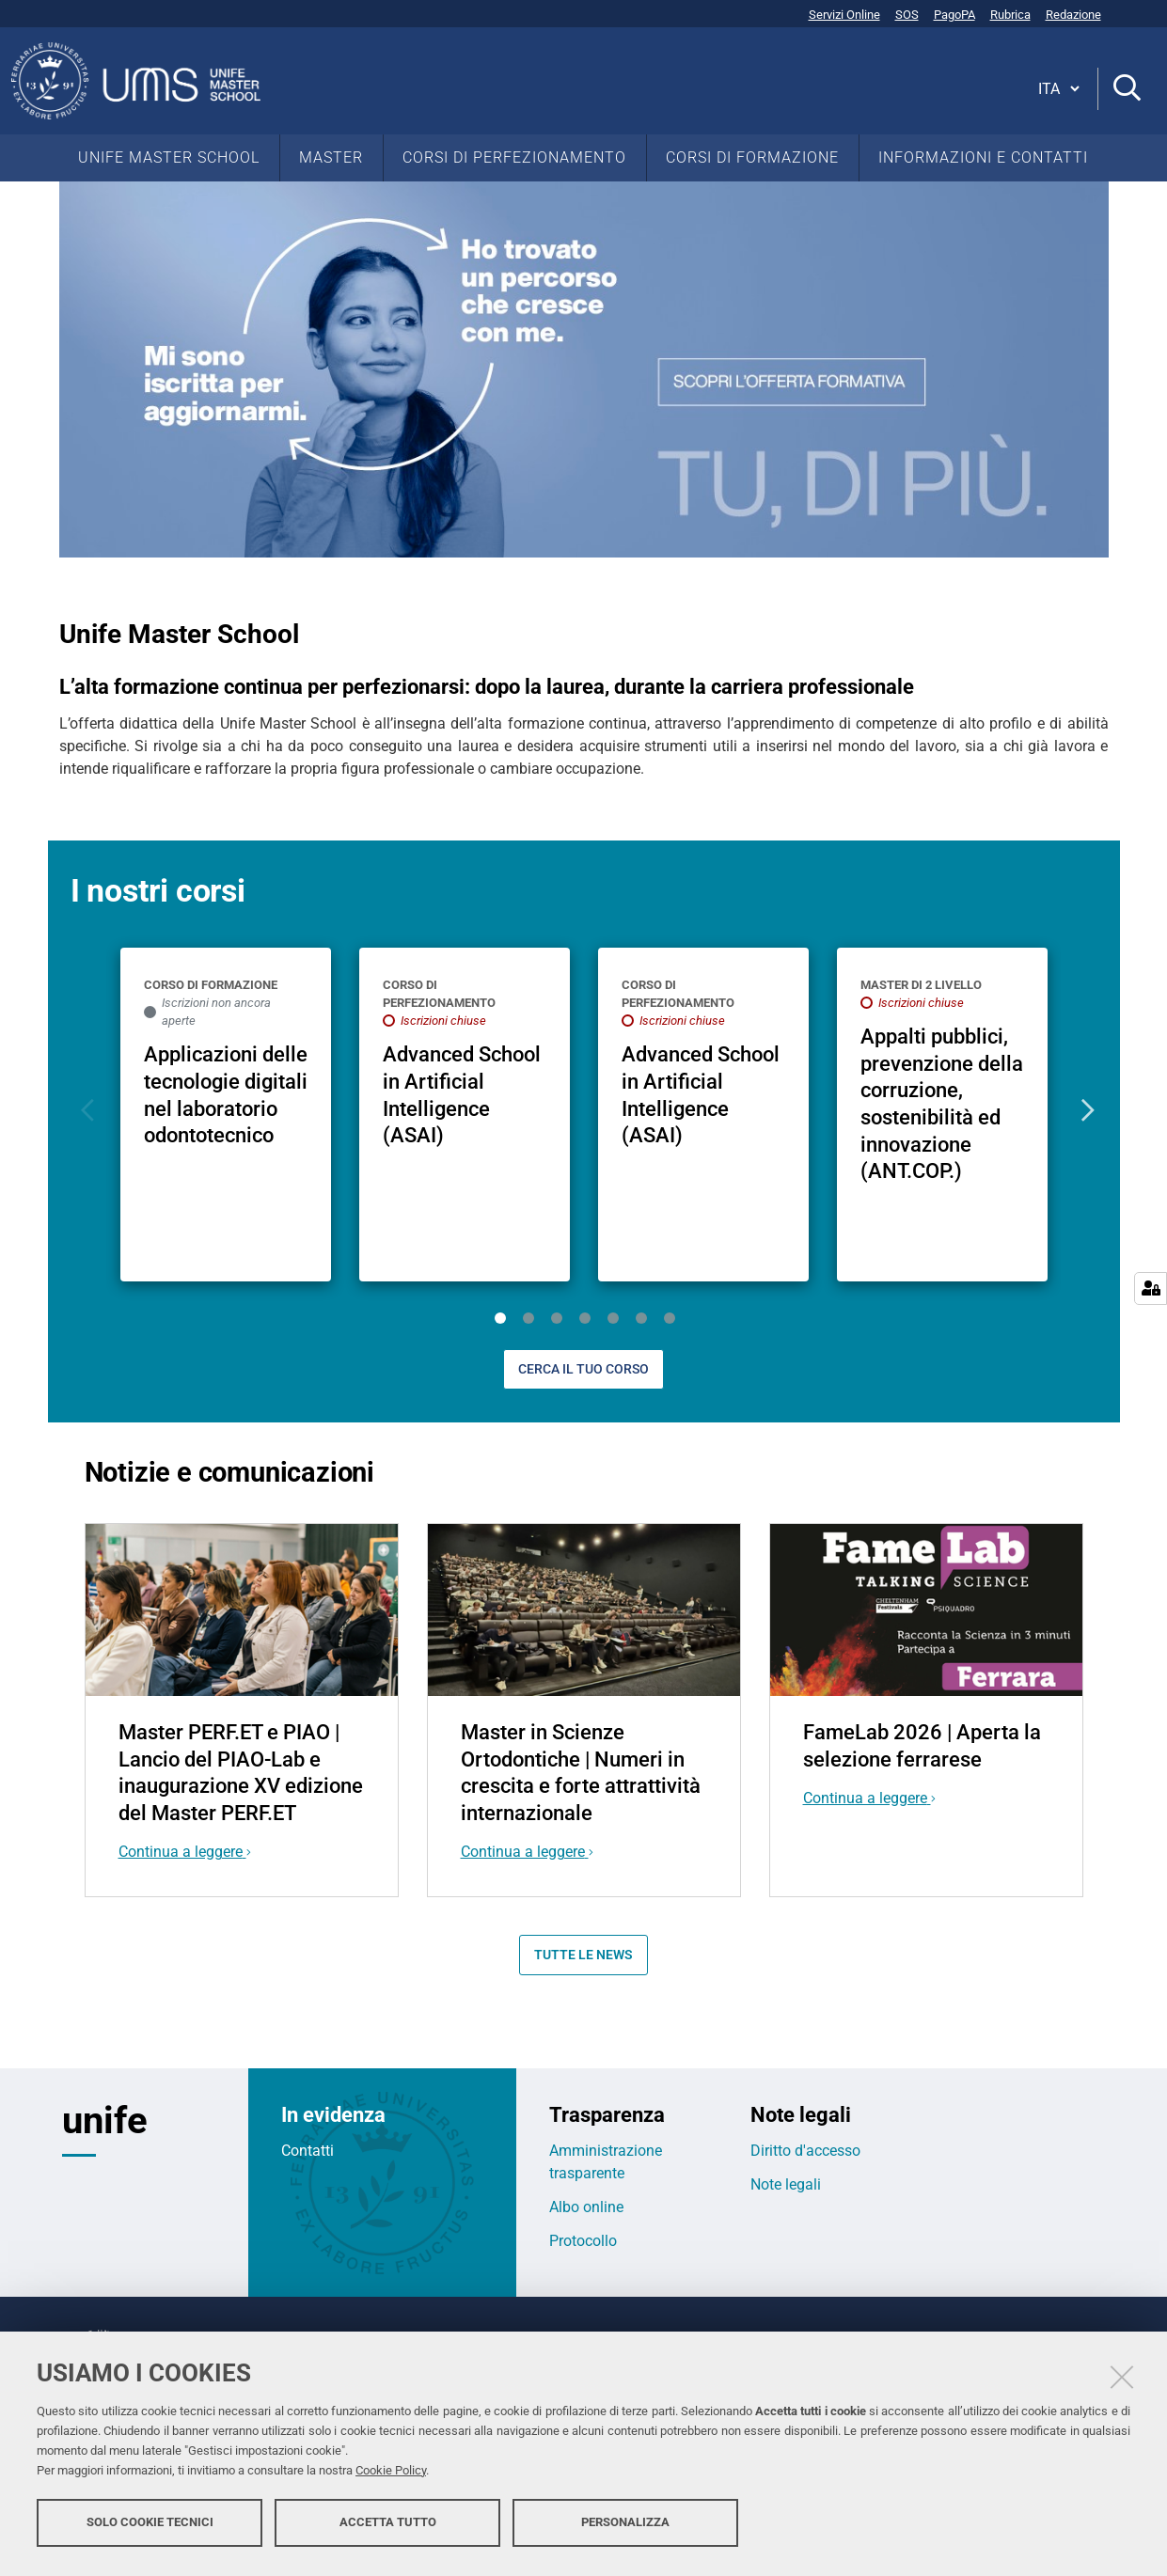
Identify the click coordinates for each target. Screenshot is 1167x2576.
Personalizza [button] (625, 2527)
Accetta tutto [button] (387, 2527)
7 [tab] (669, 1318)
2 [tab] (528, 1318)
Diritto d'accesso (805, 2151)
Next (1083, 1111)
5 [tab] (613, 1318)
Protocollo (583, 2241)
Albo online (586, 2207)
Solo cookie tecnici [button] (150, 2527)
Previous (85, 1111)
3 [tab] (556, 1318)
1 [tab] (500, 1318)
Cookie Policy (390, 2475)
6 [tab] (641, 1318)
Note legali (785, 2184)
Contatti (307, 2151)
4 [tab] (585, 1318)
